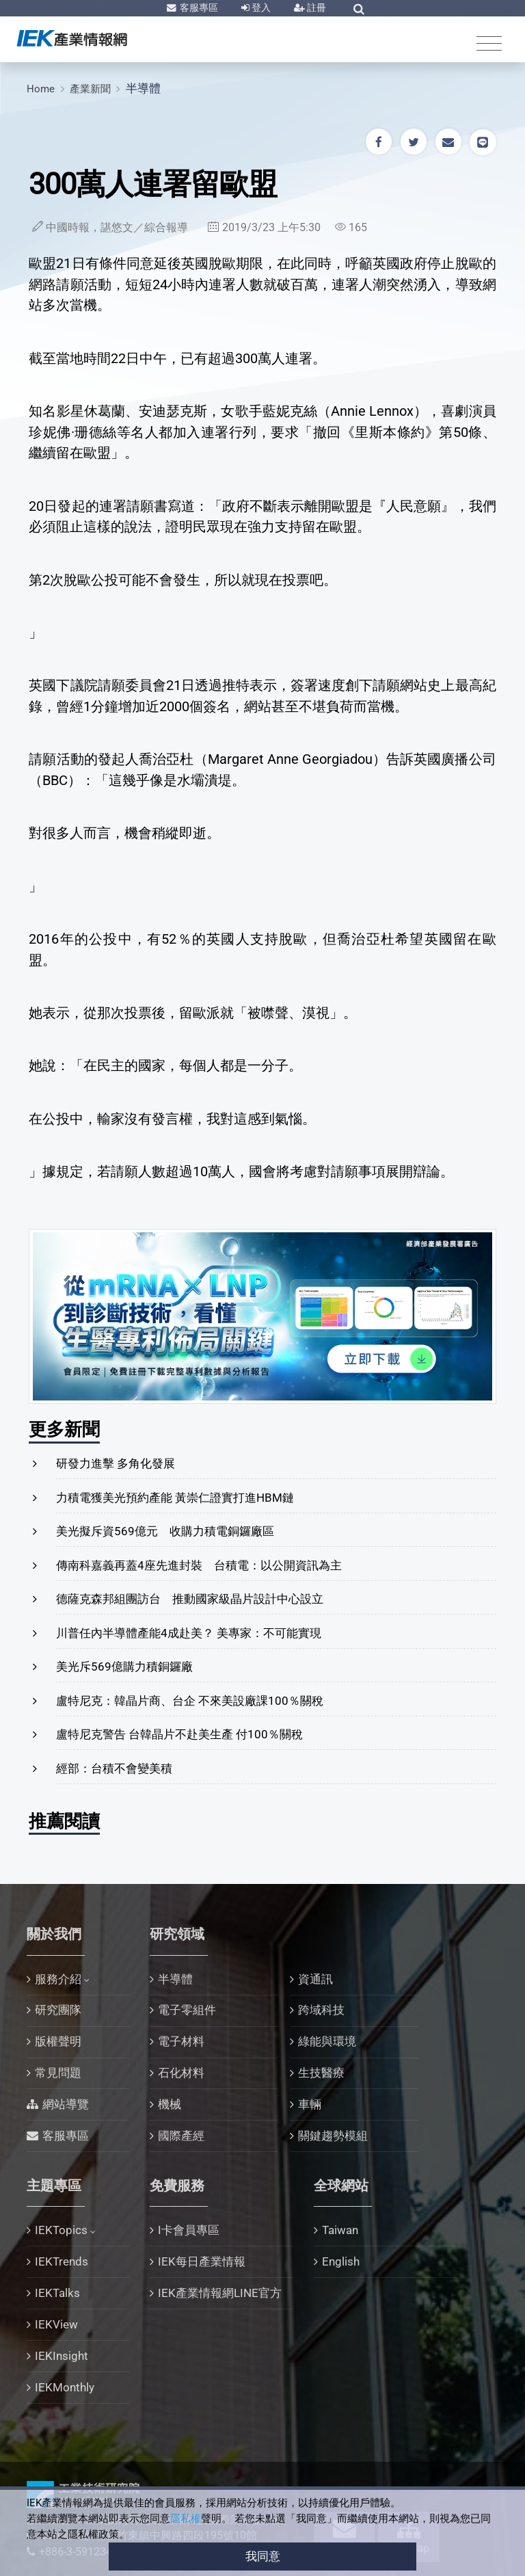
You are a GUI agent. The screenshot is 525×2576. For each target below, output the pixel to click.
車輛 (309, 2104)
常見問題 (58, 2073)
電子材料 (181, 2041)
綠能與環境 (327, 2041)
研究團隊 (58, 2010)
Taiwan (340, 2230)
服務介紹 (58, 1979)
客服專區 (198, 7)
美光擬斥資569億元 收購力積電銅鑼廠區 (165, 1531)
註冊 (315, 7)
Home (41, 89)
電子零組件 (187, 2010)
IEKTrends (61, 2261)
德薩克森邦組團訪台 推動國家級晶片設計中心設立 (189, 1599)
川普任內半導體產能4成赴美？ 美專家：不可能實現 (188, 1633)
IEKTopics (61, 2230)
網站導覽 (65, 2104)
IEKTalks (57, 2293)
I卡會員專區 (188, 2230)
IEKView (56, 2324)
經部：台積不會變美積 (114, 1768)
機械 (169, 2104)
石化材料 (181, 2073)
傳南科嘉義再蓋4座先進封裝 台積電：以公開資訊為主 (199, 1565)
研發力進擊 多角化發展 (115, 1463)
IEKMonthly (64, 2387)
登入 (260, 7)
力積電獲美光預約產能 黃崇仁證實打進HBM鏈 (175, 1497)
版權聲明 (58, 2041)
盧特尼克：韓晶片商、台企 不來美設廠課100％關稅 (189, 1701)
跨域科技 (321, 2010)
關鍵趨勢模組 (333, 2135)
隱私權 (185, 2518)
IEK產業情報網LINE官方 (220, 2293)
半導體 (143, 88)
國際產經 (181, 2135)
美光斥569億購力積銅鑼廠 (124, 1666)
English (341, 2261)
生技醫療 (321, 2073)
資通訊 (315, 1979)
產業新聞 (90, 89)
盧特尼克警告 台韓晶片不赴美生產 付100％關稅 (179, 1734)
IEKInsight (61, 2356)
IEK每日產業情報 (201, 2261)
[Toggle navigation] (489, 42)
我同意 (262, 2556)
